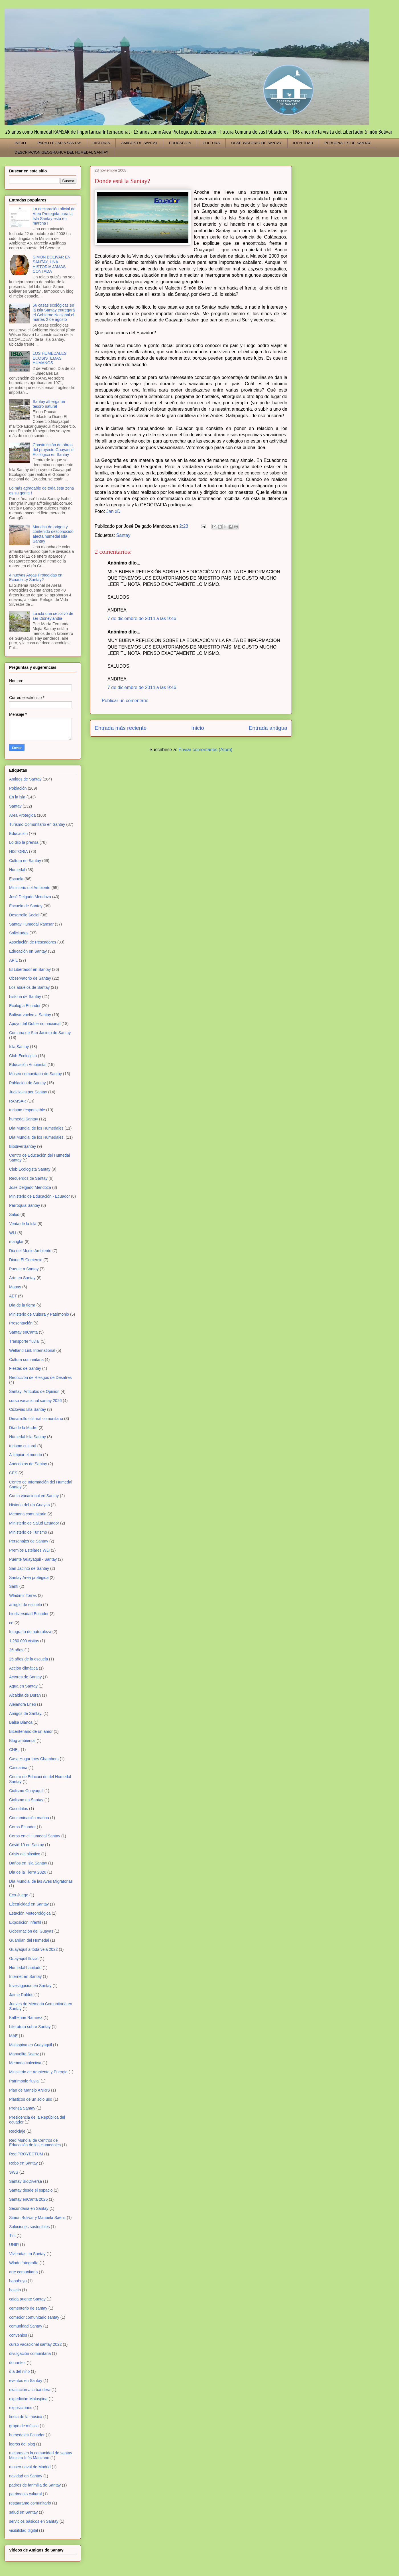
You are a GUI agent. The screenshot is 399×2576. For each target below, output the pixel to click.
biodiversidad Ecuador (29, 1613)
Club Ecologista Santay (29, 1169)
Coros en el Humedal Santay (34, 1836)
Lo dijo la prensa (23, 842)
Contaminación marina (29, 1817)
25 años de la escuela (28, 1659)
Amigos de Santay (25, 779)
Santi (13, 1586)
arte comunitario (23, 2272)
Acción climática (23, 1668)
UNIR (14, 2244)
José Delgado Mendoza (30, 896)
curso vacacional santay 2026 (35, 1400)
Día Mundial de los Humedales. (37, 1137)
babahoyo (18, 2281)
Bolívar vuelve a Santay (30, 1014)
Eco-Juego (18, 1895)
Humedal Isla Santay (27, 1436)
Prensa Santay (22, 2108)
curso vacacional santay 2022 (35, 2344)
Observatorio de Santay (30, 978)
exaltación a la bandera (29, 2389)
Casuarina (18, 1767)
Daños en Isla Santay (28, 1863)
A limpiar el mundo (25, 1454)
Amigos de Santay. (25, 1713)
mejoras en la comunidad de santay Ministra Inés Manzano (40, 2455)
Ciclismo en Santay (26, 1800)
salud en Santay (23, 2512)
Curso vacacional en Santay (34, 1495)
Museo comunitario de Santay (35, 1073)
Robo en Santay (23, 2163)
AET (13, 1296)
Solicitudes (18, 933)
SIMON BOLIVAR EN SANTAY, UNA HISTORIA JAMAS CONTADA (52, 264)
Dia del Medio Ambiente (30, 1250)
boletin (15, 2290)
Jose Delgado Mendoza (30, 1187)
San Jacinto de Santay (29, 1568)
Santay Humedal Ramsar (31, 924)
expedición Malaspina (28, 2398)
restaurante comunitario (30, 2503)
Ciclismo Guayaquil (26, 1790)
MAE (13, 2035)
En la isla (17, 797)
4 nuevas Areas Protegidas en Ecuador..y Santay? (35, 577)
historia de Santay (25, 996)
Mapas (15, 1287)
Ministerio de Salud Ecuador (34, 1523)
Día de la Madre (23, 1427)
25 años (16, 1650)
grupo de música (24, 2426)
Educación (18, 833)
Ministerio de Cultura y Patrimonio (39, 1314)
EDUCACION (180, 143)
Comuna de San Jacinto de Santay (40, 1032)
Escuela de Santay (25, 906)
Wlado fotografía (23, 2263)
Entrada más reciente (120, 728)
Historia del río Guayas (29, 1505)
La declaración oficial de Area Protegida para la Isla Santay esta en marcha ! (54, 216)
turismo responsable (27, 1110)
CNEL (14, 1749)
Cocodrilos (18, 1808)
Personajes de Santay (28, 1541)
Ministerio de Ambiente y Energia (38, 2072)
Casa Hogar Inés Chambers (34, 1758)
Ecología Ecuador (25, 1005)
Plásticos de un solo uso (30, 2099)
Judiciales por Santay (28, 1092)
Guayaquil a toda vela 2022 (33, 1949)
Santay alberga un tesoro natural (49, 404)
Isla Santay (19, 1046)
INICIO (20, 143)
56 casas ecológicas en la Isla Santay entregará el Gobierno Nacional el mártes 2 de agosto (54, 312)
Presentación (20, 1323)
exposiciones (20, 2407)
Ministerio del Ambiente (29, 887)
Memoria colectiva (25, 2063)
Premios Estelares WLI (29, 1550)
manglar (16, 1241)
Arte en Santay (22, 1277)
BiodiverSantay (22, 1146)
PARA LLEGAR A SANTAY (59, 143)
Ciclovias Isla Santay (27, 1409)
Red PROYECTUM (26, 2154)
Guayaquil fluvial (23, 1958)
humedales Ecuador (27, 2435)
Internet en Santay (25, 1976)
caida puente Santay (27, 2299)
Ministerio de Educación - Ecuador (39, 1196)
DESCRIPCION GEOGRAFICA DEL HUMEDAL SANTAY (62, 152)
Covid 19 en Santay (26, 1845)
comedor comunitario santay (34, 2317)
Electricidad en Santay (29, 1904)
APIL (13, 960)
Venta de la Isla (22, 1223)
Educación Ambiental (27, 1064)
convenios (18, 2335)
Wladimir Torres (23, 1595)
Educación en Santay (28, 951)
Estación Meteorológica (30, 1913)
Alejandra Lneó (22, 1704)
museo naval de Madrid (30, 2467)
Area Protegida (22, 815)
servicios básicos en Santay (33, 2521)
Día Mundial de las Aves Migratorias (41, 1881)
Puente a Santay (24, 1269)
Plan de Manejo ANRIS (29, 2090)
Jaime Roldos (21, 1994)
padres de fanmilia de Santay (35, 2485)
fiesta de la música (25, 2416)
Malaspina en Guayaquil (30, 2045)
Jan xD (113, 511)
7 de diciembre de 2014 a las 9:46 (141, 618)
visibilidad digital (23, 2530)
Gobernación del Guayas (31, 1931)
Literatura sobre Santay (30, 2026)
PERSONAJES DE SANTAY (347, 143)
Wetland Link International (32, 1350)
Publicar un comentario (125, 700)
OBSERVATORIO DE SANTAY (256, 143)
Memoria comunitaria (27, 1514)
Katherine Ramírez (25, 2017)
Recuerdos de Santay (28, 1178)
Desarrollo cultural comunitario (36, 1418)
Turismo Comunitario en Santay (37, 824)
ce (11, 1623)
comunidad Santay (25, 2326)
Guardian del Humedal (29, 1940)
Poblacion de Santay (27, 1083)
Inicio (197, 728)
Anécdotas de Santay (28, 1464)
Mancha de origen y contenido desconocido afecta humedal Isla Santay (53, 534)
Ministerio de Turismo (28, 1532)
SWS (13, 2172)
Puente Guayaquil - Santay (33, 1559)
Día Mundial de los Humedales (36, 1128)
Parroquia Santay (24, 1205)
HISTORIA (101, 143)
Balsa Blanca (20, 1722)
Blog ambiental (22, 1740)
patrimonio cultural (25, 2494)
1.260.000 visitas (24, 1640)
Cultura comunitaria (26, 1359)
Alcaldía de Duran (25, 1695)
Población (18, 788)
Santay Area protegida (29, 1577)
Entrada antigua (268, 728)
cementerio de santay (28, 2308)
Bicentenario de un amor (31, 1731)
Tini (12, 2235)
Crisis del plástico (24, 1854)
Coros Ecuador (22, 1827)
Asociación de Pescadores (32, 942)
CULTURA (211, 143)
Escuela (16, 879)
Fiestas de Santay (25, 1368)
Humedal (17, 869)
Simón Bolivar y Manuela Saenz (37, 2217)
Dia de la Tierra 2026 (27, 1872)
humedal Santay (23, 1119)
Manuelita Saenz (24, 2054)
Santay (123, 535)
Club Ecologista (23, 1055)
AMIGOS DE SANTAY (139, 143)
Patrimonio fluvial (24, 2081)
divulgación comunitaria (30, 2353)
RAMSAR (17, 1101)
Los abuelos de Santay (29, 987)
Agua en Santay (23, 1686)
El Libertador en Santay (30, 969)
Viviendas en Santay (27, 2253)
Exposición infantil (25, 1922)
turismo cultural (22, 1446)
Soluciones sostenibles (29, 2226)
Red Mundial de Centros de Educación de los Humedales (35, 2142)
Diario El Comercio (25, 1260)
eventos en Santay (25, 2380)
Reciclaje (17, 2131)
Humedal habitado (25, 1967)
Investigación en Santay (30, 1985)
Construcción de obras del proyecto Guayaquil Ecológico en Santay (53, 450)
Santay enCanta (23, 1332)
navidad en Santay (25, 2476)
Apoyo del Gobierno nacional (34, 1023)
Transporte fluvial (24, 1341)
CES (13, 1473)
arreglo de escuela (25, 1604)
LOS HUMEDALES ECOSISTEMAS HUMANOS (50, 358)
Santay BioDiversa (25, 2181)
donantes (17, 2362)
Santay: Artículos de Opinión (34, 1391)
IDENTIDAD (303, 143)
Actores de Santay (25, 1677)
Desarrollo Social (24, 915)
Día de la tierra (22, 1305)
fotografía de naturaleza (30, 1631)
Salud (14, 1214)
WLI (12, 1232)
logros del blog (22, 2444)
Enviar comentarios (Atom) (205, 749)
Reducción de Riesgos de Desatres (40, 1377)
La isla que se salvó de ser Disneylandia (53, 616)
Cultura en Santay (25, 860)
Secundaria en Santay (28, 2208)
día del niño (19, 2371)
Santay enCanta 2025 (28, 2199)
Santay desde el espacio (31, 2190)
